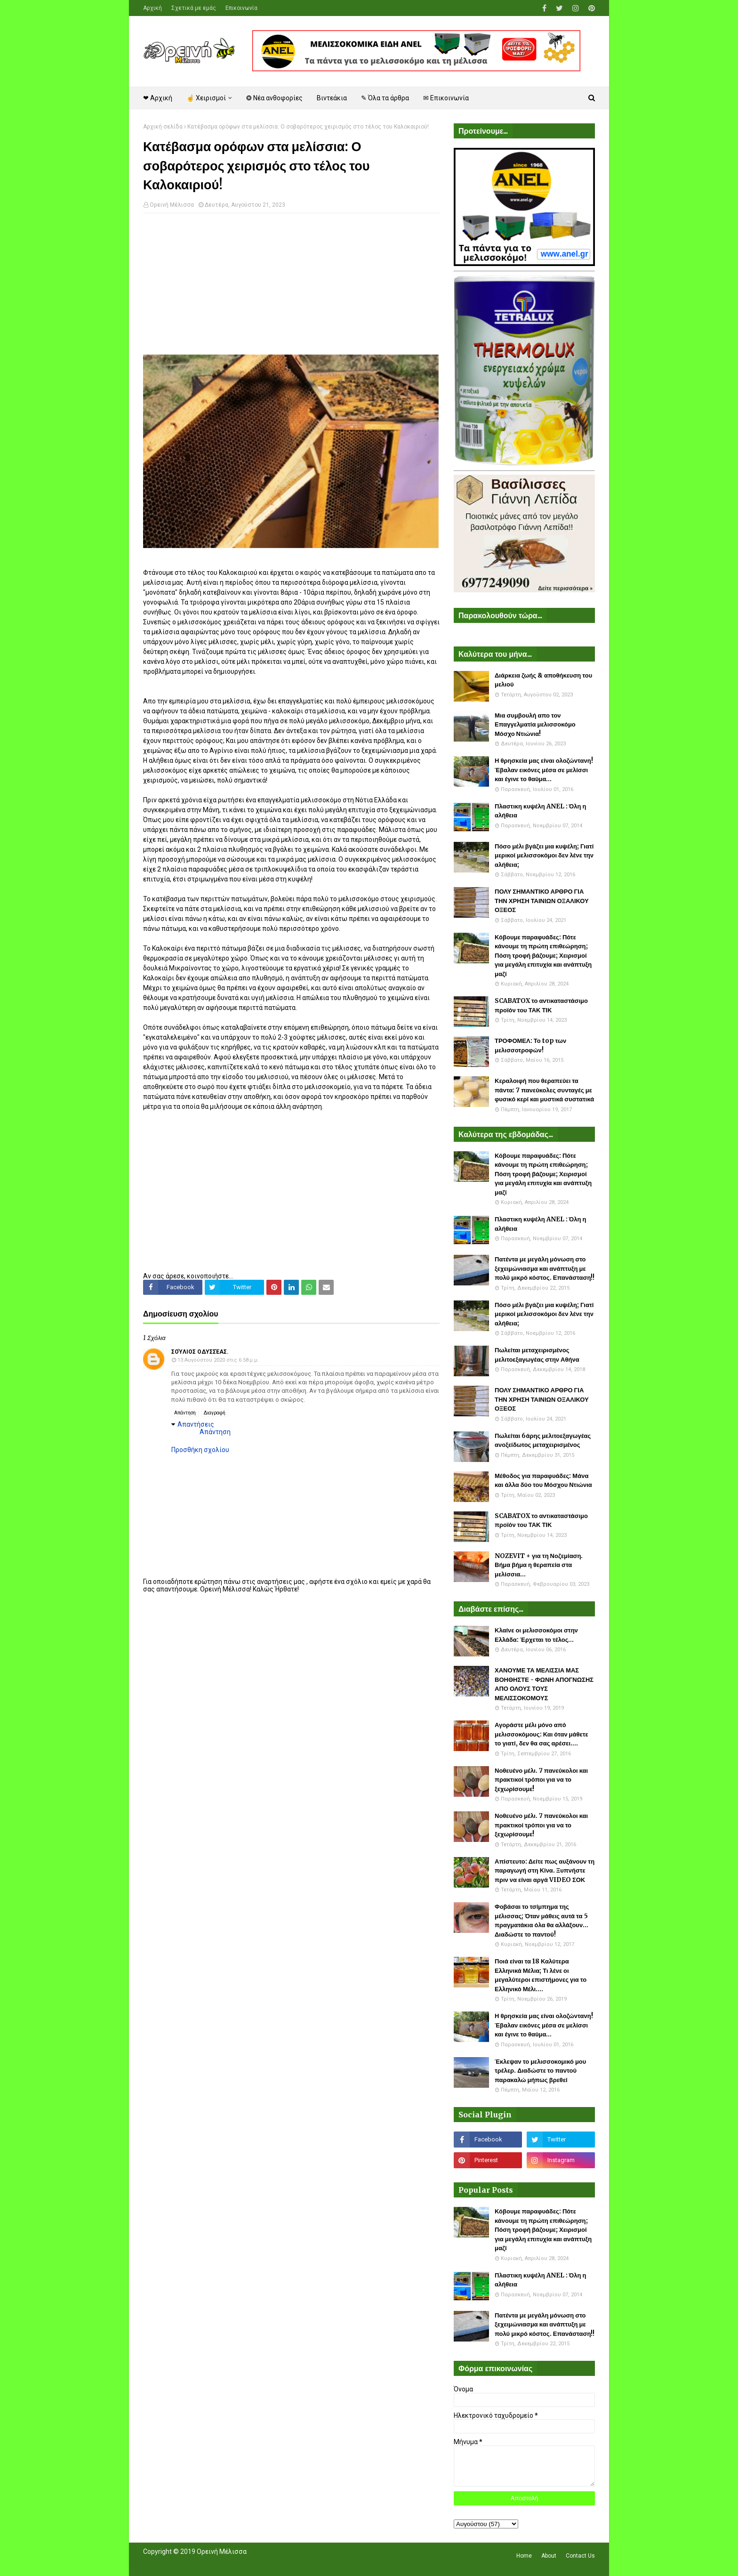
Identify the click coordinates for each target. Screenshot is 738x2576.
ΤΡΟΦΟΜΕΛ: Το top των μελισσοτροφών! (530, 1045)
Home (524, 2555)
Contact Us (580, 2555)
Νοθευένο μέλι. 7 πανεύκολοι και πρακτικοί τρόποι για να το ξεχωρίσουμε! (541, 1780)
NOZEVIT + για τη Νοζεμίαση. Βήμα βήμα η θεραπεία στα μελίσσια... (539, 1565)
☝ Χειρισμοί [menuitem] (206, 98)
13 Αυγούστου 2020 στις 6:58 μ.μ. (218, 1360)
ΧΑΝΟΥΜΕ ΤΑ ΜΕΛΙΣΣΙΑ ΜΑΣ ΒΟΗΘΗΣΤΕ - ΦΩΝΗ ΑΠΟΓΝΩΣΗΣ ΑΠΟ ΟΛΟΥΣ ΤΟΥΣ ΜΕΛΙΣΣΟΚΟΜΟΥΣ (544, 1684)
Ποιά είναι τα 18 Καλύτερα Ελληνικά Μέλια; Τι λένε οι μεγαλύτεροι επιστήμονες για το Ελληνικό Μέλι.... (540, 1975)
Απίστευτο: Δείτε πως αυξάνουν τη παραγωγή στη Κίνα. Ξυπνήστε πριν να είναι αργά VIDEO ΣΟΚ (544, 1870)
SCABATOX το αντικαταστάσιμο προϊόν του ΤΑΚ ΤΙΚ (541, 1005)
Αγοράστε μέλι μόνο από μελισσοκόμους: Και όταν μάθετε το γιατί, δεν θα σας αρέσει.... (541, 1734)
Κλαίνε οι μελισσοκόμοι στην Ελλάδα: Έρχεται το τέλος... (536, 1635)
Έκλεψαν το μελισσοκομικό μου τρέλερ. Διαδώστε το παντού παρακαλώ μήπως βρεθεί (540, 2071)
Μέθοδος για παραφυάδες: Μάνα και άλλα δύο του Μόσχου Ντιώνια (543, 1480)
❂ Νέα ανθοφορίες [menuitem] (274, 98)
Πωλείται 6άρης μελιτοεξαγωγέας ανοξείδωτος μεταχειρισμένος (543, 1440)
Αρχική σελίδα (163, 126)
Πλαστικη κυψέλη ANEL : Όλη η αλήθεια (540, 811)
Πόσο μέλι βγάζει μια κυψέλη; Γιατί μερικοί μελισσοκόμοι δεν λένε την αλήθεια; (544, 855)
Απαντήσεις (195, 1424)
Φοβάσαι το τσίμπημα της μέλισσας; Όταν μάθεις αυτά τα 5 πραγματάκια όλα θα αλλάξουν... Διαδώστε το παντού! (541, 1920)
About (548, 2555)
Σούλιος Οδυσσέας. (200, 1352)
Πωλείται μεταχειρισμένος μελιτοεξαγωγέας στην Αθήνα (537, 1355)
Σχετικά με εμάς (193, 8)
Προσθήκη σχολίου (200, 1450)
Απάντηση (185, 1412)
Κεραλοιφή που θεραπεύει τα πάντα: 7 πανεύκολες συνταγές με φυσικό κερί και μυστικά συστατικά (544, 1090)
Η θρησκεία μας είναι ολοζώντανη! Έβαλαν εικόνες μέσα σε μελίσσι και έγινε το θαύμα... (544, 770)
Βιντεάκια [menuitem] (332, 98)
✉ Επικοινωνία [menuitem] (446, 98)
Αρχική (152, 8)
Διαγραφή (214, 1412)
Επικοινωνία (241, 8)
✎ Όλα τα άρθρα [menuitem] (385, 98)
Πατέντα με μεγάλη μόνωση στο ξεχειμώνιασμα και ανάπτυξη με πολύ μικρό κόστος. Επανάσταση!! (544, 1268)
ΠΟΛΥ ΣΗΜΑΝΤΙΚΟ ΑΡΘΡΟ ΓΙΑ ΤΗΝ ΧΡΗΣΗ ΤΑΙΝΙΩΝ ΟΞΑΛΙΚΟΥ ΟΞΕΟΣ (542, 901)
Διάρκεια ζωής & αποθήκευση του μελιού (543, 680)
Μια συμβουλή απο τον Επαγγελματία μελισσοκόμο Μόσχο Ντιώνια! (535, 724)
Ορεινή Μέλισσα (172, 205)
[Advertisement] (291, 289)
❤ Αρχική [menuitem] (157, 98)
